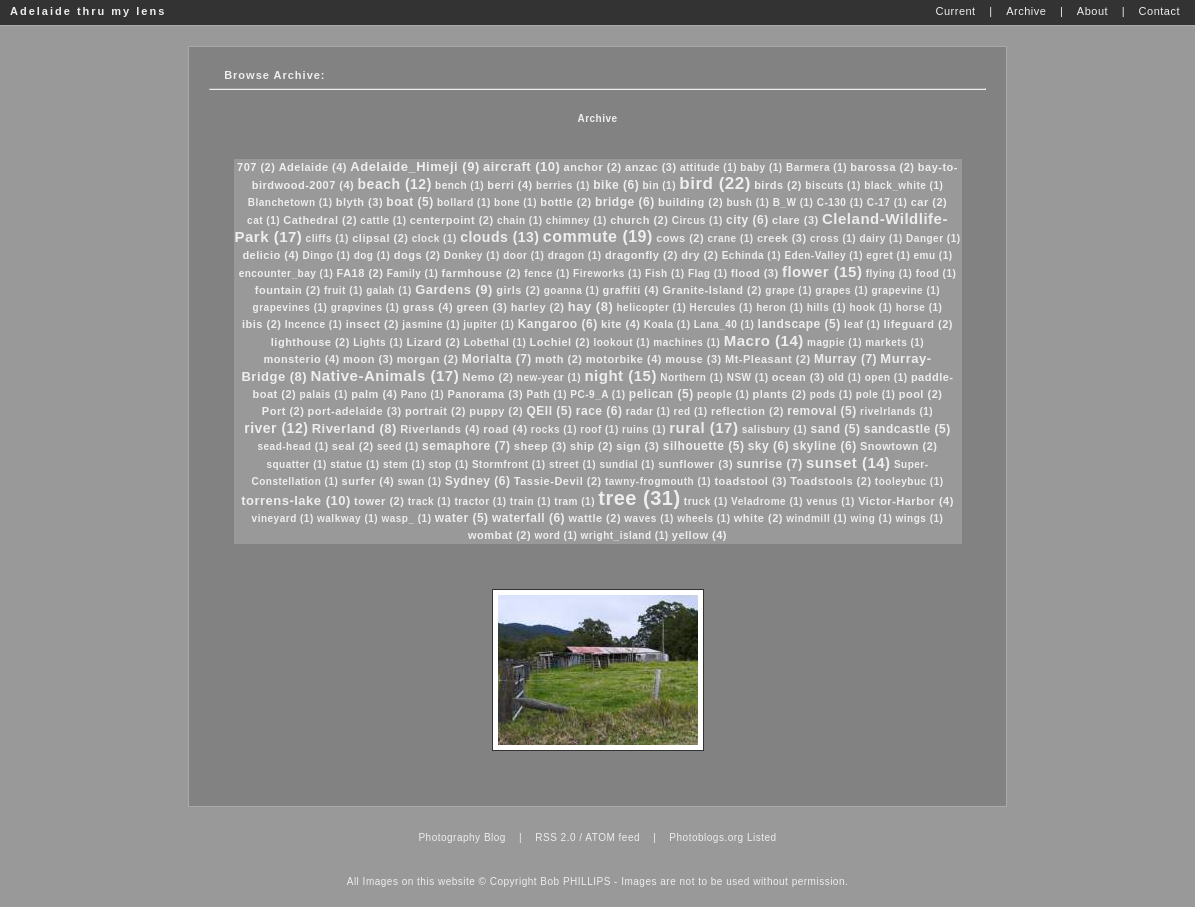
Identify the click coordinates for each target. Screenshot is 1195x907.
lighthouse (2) (310, 342)
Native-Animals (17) (384, 375)
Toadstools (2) (830, 481)
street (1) (572, 464)
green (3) (481, 307)
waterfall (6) (528, 518)
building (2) (690, 202)
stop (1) (449, 464)
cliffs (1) (327, 238)
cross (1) (833, 238)
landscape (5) (799, 324)
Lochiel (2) (560, 342)
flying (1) (889, 273)
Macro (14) (764, 340)
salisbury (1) (774, 429)
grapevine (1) (905, 290)
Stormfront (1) (509, 464)
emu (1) (933, 255)
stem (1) (404, 464)
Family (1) (413, 273)
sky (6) (769, 446)
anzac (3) (651, 167)
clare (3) (795, 220)
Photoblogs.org (706, 837)
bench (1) (459, 185)
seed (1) (398, 446)
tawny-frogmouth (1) (658, 481)
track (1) (429, 501)
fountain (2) (288, 290)
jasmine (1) (431, 324)
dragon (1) (575, 255)
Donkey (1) (472, 255)
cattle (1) (383, 220)
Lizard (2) (433, 342)
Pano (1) (422, 394)
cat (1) (263, 220)
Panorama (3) (485, 394)
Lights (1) (378, 342)
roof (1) (599, 429)
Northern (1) (691, 377)
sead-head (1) (293, 446)
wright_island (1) (625, 535)
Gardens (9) (454, 289)
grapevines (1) (290, 307)
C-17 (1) (887, 202)
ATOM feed (612, 837)
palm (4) (374, 394)
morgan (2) (428, 359)
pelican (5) (661, 394)
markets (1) (894, 342)
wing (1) (871, 518)
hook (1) (870, 307)
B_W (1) (793, 202)
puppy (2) (496, 411)
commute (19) (598, 236)
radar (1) (648, 411)
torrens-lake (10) (296, 500)
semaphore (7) (466, 446)
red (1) (691, 411)
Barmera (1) (816, 167)
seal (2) (353, 446)
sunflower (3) (695, 464)
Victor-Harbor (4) (906, 501)
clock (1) (434, 238)
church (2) (639, 220)
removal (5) (822, 411)
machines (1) (686, 342)
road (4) (505, 429)
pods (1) (831, 394)
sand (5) (835, 429)
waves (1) (649, 518)
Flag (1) (708, 273)
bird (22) (715, 183)
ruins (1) (644, 429)
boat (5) (409, 202)
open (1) (886, 377)
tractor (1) (480, 501)
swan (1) (420, 481)
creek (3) (782, 238)
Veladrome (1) (767, 501)
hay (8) (590, 306)
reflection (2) (747, 411)
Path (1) (546, 394)
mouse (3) (693, 359)
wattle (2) (594, 518)
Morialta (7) (497, 359)
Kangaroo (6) (558, 324)
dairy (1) (880, 238)
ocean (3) (798, 377)
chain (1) (520, 220)
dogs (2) (417, 255)
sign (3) (637, 446)
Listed (762, 837)
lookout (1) (621, 342)
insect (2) (372, 324)
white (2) (758, 518)
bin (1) (660, 185)
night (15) (620, 375)
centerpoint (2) (452, 220)
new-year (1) (549, 377)
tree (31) (639, 498)
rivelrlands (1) (896, 411)
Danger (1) (933, 238)
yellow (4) (699, 535)
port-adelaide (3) (355, 411)
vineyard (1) (283, 518)
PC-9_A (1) (597, 394)
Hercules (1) (721, 307)
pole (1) (876, 394)
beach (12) (395, 184)
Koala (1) (667, 324)
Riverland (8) (354, 428)
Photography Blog (462, 837)
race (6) (599, 411)
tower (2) (379, 501)
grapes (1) (841, 290)
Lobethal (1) (495, 342)
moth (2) (558, 359)
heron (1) (779, 307)
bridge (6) (625, 202)
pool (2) (921, 394)
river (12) (276, 428)
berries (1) (563, 185)
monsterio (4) (301, 359)
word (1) (555, 535)
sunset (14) (848, 462)
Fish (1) (665, 273)
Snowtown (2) (899, 446)
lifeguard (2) (918, 324)
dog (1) (372, 255)
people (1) (723, 394)
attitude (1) (708, 167)
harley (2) (538, 307)
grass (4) (428, 307)
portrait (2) (435, 411)
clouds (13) (499, 237)
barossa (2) (882, 167)
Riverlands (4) (440, 429)
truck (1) (706, 501)
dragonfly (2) (641, 255)
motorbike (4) (624, 359)
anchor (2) (593, 167)
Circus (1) (697, 220)
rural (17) (703, 427)
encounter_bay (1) (286, 273)
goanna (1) (572, 290)
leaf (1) (862, 324)
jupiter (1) (488, 324)
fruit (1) (343, 290)
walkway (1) (347, 518)
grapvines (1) (365, 307)
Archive (597, 118)
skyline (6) (825, 446)
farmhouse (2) (481, 273)
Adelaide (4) (313, 167)
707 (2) (256, 167)
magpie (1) (834, 342)
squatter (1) (296, 464)
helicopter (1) (652, 307)
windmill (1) (816, 518)
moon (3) (368, 359)
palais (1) (324, 394)
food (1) (936, 273)
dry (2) (699, 255)
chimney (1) (576, 220)
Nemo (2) (487, 377)
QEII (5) (550, 411)
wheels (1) (703, 518)
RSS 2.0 (555, 837)
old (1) (845, 377)
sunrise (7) (769, 464)
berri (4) (509, 185)
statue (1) (354, 464)
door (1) (523, 255)
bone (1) (515, 202)
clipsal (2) (380, 238)
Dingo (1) (327, 255)
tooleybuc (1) (909, 481)
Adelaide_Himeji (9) (414, 166)
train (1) (530, 501)
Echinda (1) (751, 255)
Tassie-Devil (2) (558, 481)
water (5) (462, 518)
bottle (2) (565, 202)
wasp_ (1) (406, 518)
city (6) (747, 220)
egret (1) (888, 255)
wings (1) (920, 518)
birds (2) (778, 185)
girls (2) (518, 290)
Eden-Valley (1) (823, 255)
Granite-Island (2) (712, 290)
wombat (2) (499, 535)
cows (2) (680, 238)
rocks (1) (554, 429)
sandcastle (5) (907, 429)
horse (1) (919, 307)
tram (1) (574, 501)
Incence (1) (314, 324)
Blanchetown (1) (290, 202)
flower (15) (822, 271)
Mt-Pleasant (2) (768, 359)
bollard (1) (464, 202)
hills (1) (827, 307)
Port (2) (283, 411)
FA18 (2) (360, 273)
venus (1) (830, 501)
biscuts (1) (833, 185)
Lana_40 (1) (724, 324)
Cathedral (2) (320, 220)
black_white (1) (903, 185)
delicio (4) (270, 255)
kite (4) (620, 324)
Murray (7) (845, 359)
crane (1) (730, 238)
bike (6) (616, 185)
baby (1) (761, 167)
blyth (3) (359, 202)
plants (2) (780, 394)
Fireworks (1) (607, 273)
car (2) (929, 202)
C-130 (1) (840, 202)
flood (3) (755, 273)
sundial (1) (627, 464)
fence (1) (547, 273)
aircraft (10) (521, 166)
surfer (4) (368, 481)
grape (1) (788, 290)
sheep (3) (540, 446)
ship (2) (591, 446)
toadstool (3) (750, 481)
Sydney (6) (478, 481)
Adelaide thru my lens (88, 11)
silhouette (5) (704, 446)
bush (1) (748, 202)
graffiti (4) (631, 290)
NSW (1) (748, 377)
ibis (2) (261, 324)
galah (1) (389, 290)
